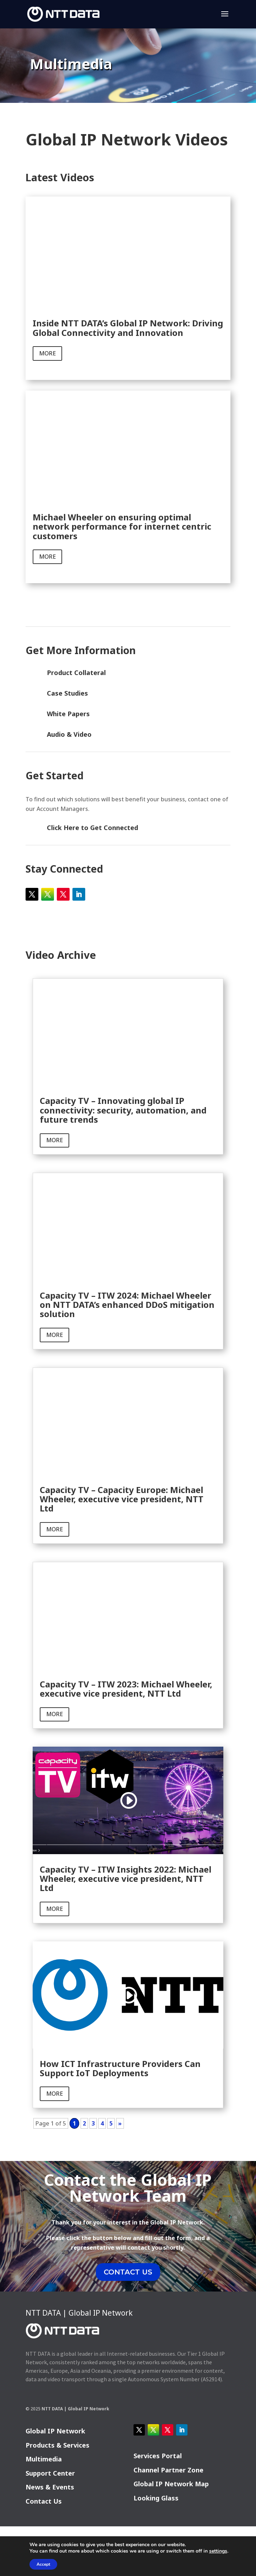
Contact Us (44, 2501)
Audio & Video (69, 734)
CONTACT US (128, 2272)
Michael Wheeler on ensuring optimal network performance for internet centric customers (122, 526)
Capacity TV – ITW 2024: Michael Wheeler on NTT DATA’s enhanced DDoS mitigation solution (127, 1304)
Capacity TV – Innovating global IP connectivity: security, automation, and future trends (123, 1110)
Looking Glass (156, 2498)
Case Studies (67, 693)
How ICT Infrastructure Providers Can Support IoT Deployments (120, 2068)
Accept (43, 2564)
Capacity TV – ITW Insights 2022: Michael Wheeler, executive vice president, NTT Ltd (125, 1878)
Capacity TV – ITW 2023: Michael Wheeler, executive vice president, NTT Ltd (126, 1688)
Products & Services (57, 2445)
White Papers (68, 713)
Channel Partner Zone (168, 2470)
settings (218, 2551)
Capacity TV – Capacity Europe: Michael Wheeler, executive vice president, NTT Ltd (121, 1499)
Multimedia (44, 2459)
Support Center (50, 2473)
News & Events (50, 2487)
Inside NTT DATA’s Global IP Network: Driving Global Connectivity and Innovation (128, 327)
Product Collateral (76, 672)
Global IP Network (55, 2431)
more (47, 353)
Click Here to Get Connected (92, 827)
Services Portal (158, 2455)
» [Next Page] (120, 2123)
